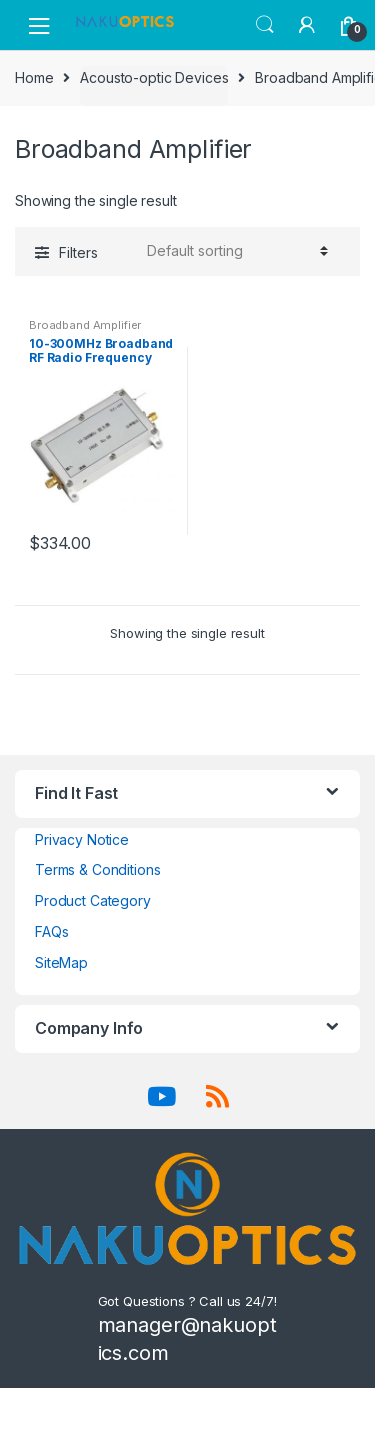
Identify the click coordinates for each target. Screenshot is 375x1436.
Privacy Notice (82, 839)
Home (34, 77)
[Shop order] (234, 251)
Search (265, 25)
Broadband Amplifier (85, 325)
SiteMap (61, 962)
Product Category (93, 900)
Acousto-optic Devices (154, 77)
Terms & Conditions (97, 869)
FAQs (51, 931)
